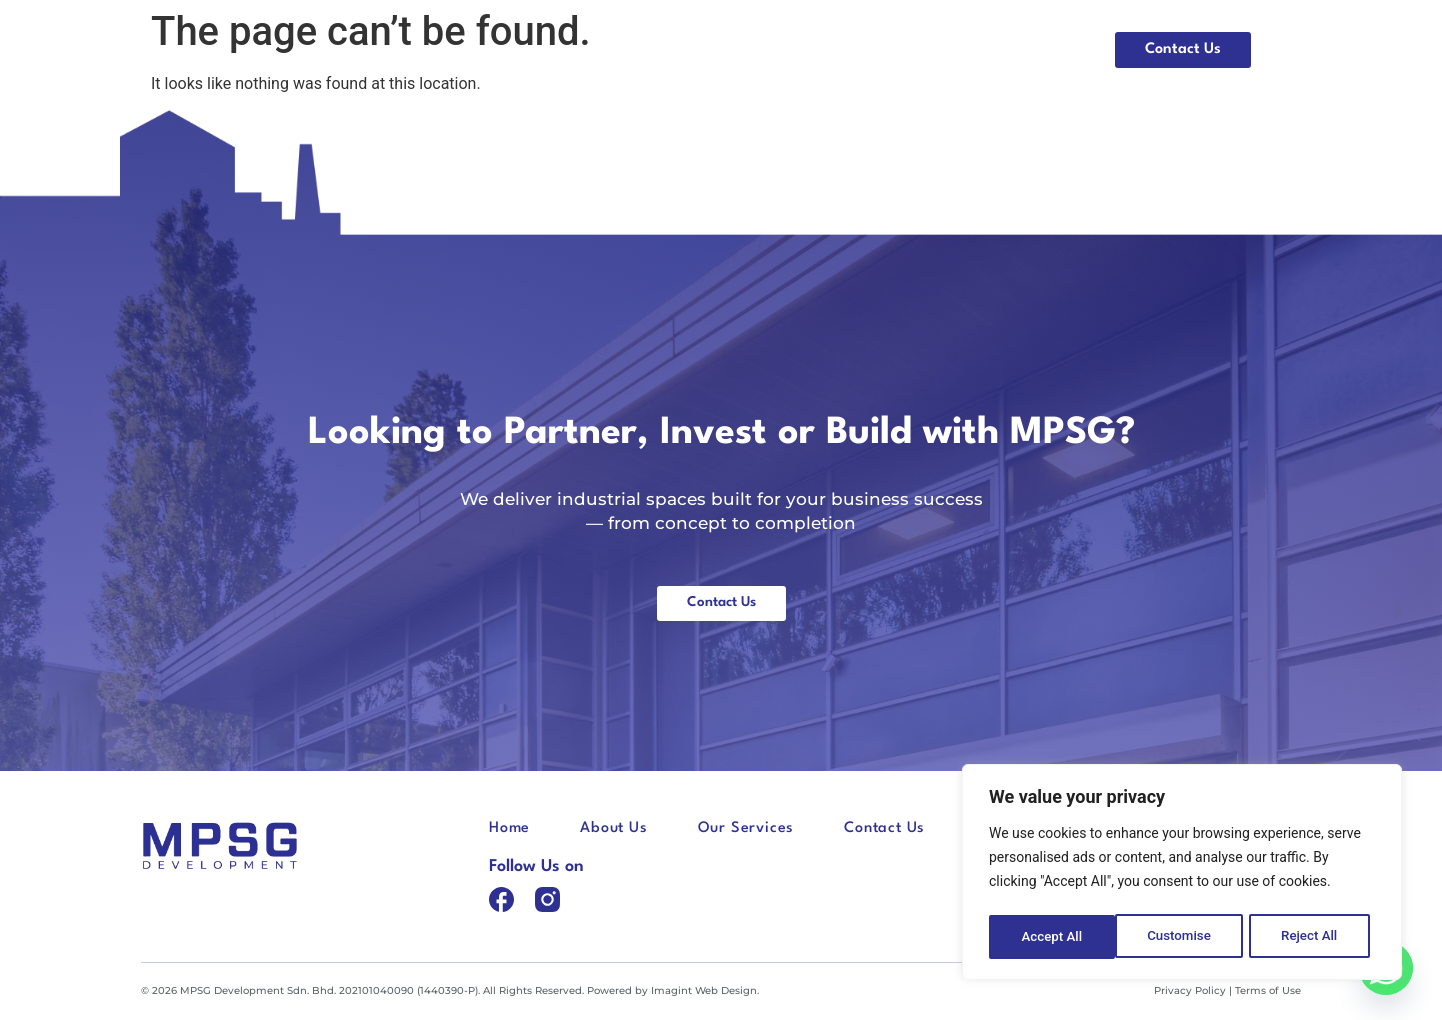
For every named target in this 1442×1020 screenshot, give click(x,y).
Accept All (1313, 937)
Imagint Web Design (704, 991)
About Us (897, 49)
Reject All (1183, 937)
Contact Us (884, 829)
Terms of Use (1268, 991)
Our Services (1021, 49)
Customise (1052, 937)
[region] (1182, 875)
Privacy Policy (1190, 991)
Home (798, 49)
